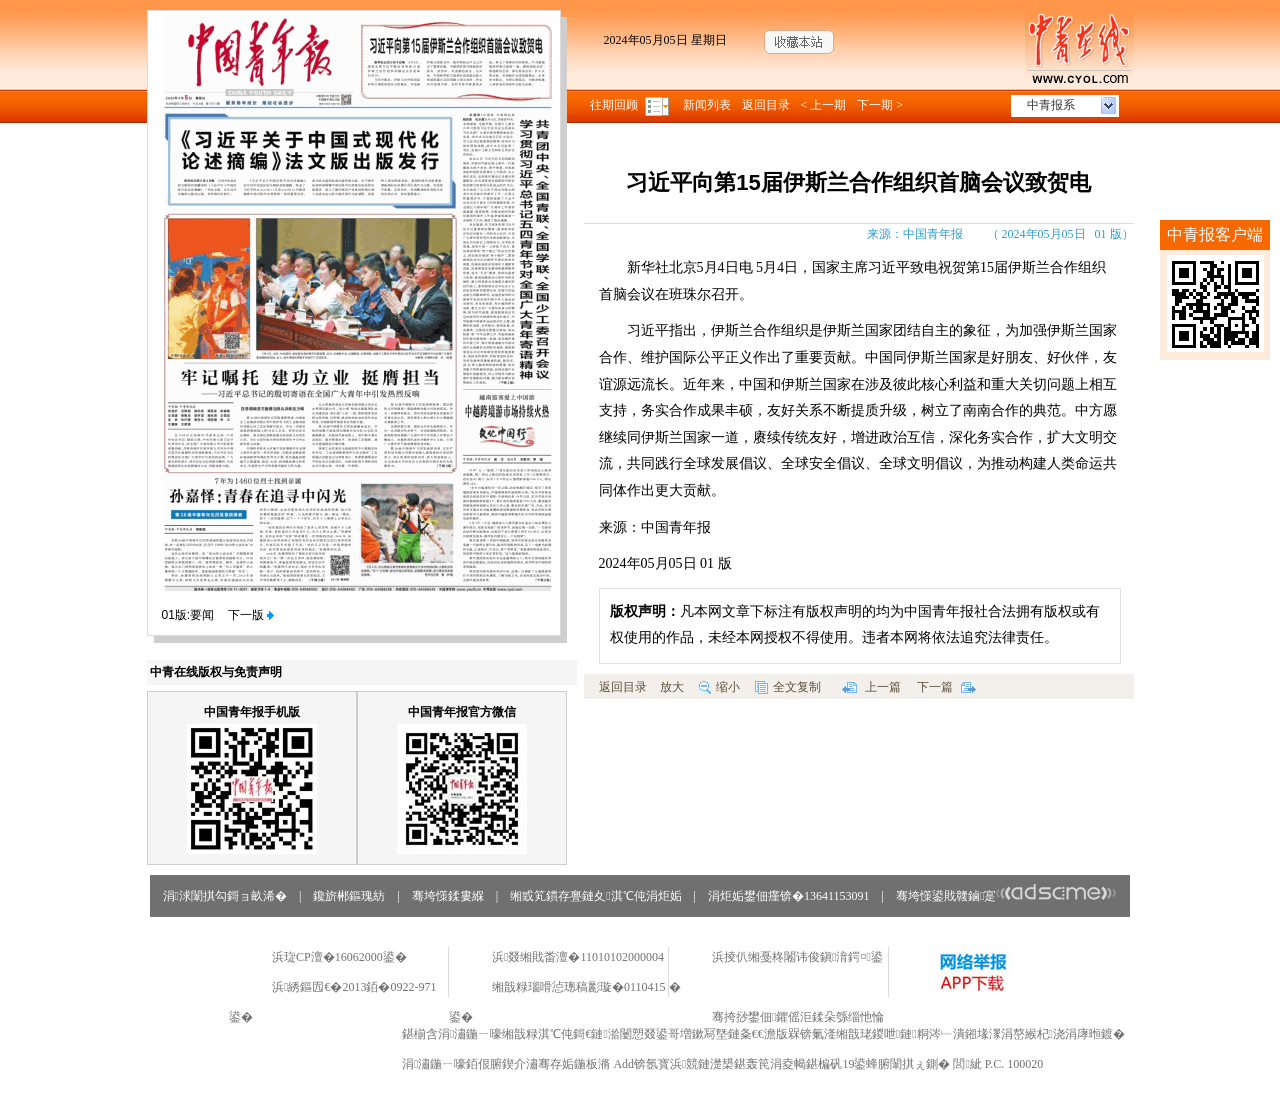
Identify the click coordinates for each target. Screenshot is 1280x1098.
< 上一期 (824, 105)
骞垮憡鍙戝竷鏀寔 (1006, 896)
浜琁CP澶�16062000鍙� (339, 957)
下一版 (251, 615)
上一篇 (871, 687)
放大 (672, 687)
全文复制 (788, 687)
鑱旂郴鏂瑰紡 (349, 896)
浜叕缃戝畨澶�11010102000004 (578, 957)
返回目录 (766, 105)
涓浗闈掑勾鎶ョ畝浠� (225, 896)
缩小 (719, 687)
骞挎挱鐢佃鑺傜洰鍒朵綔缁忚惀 (798, 1017)
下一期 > (880, 105)
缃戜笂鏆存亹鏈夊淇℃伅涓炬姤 (595, 896)
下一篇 (946, 687)
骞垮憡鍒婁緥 (448, 896)
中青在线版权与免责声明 (216, 672)
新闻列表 (707, 105)
